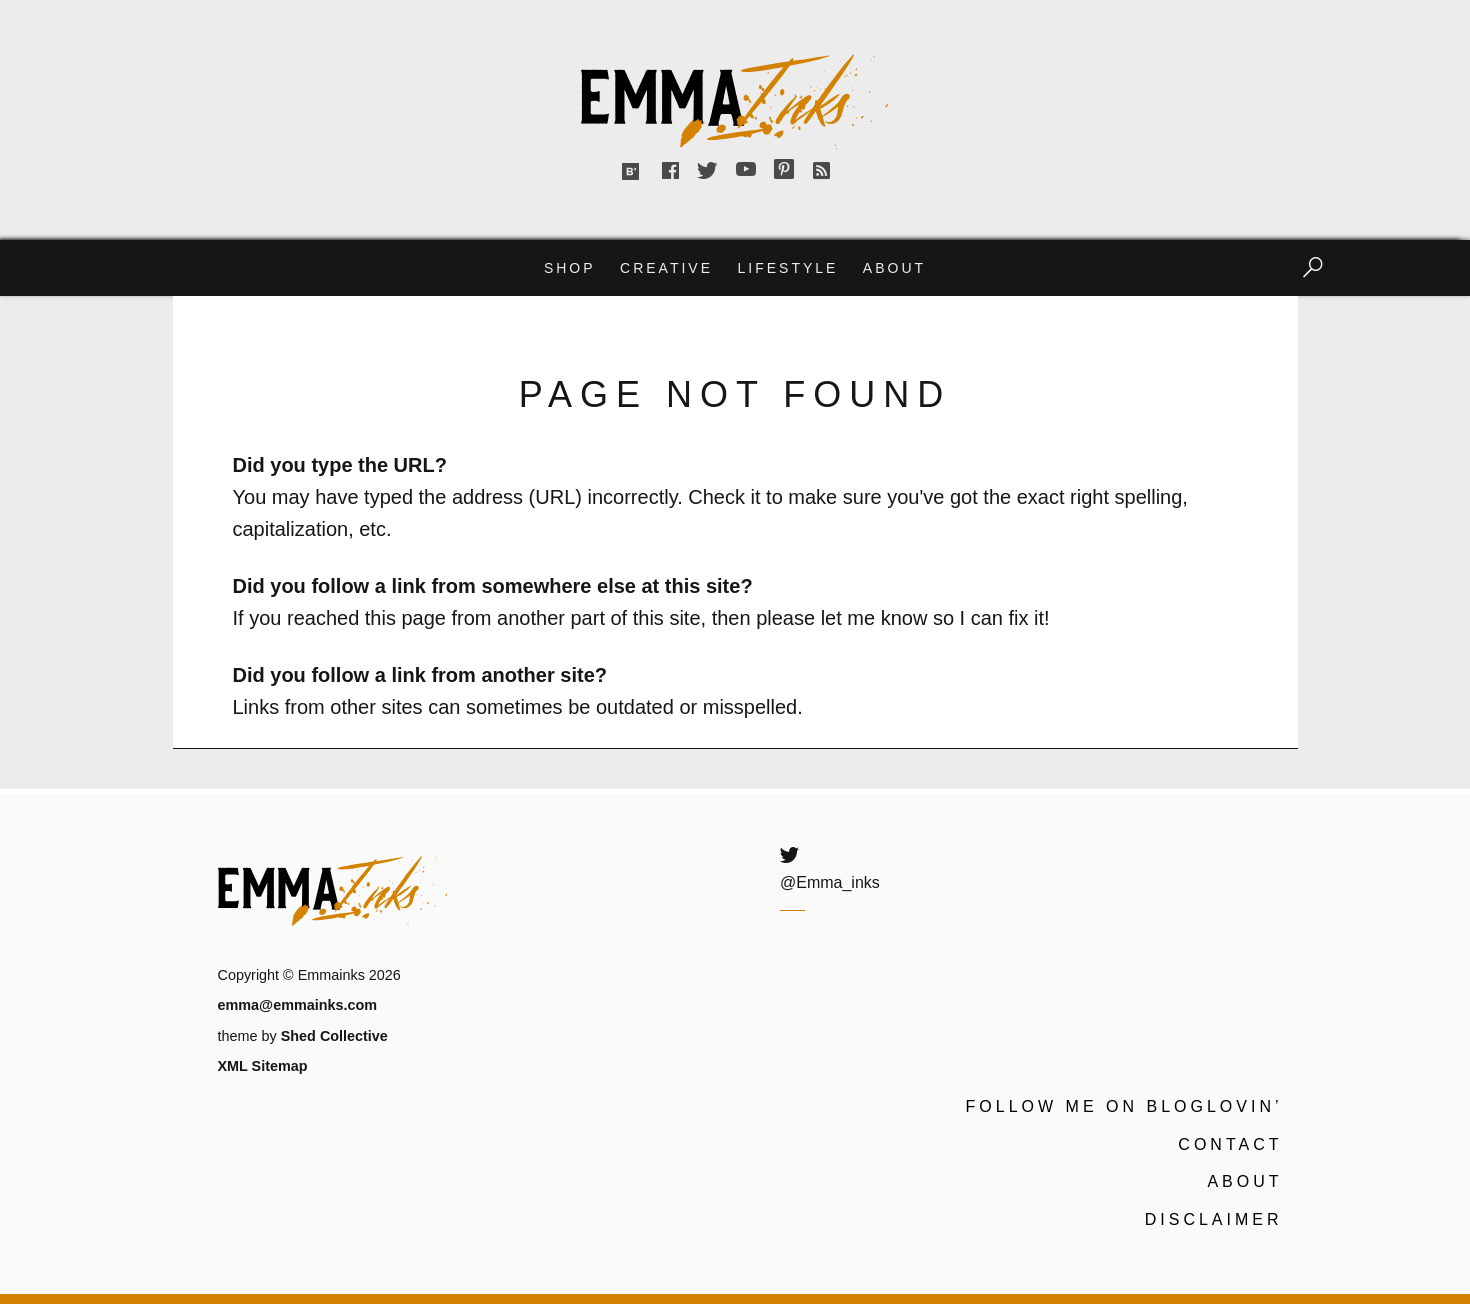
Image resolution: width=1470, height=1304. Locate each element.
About (894, 268)
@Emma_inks (830, 882)
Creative (666, 268)
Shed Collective (334, 1036)
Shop (570, 268)
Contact (1230, 1144)
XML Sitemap (263, 1066)
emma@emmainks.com (298, 1005)
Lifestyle (787, 268)
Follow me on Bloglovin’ (1124, 1106)
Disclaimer (1214, 1219)
